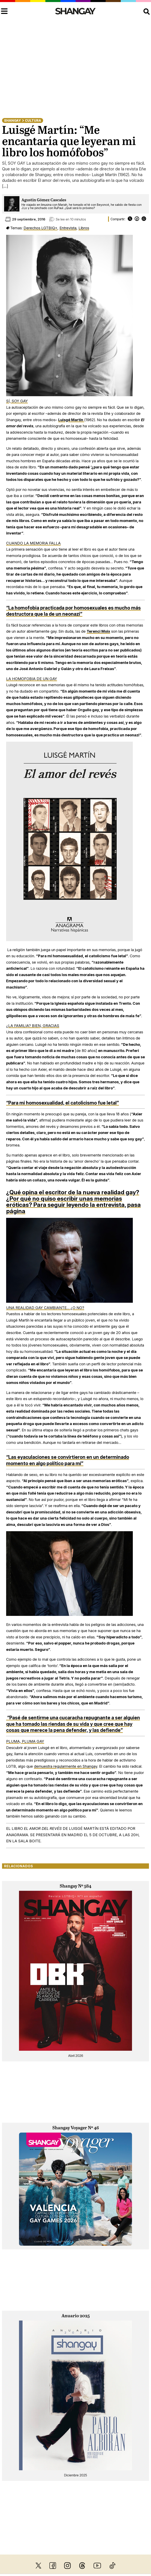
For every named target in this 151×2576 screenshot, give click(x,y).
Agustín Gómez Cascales (43, 200)
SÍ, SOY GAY (17, 401)
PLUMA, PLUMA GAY (25, 1741)
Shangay (12, 120)
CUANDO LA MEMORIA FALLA (33, 543)
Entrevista (67, 228)
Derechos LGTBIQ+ (40, 228)
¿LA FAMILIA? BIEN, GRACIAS (32, 1025)
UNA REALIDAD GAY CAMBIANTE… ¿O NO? (45, 1307)
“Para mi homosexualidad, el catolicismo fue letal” (62, 1103)
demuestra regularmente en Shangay (65, 1766)
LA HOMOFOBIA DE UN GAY (31, 678)
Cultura (33, 120)
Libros (83, 228)
